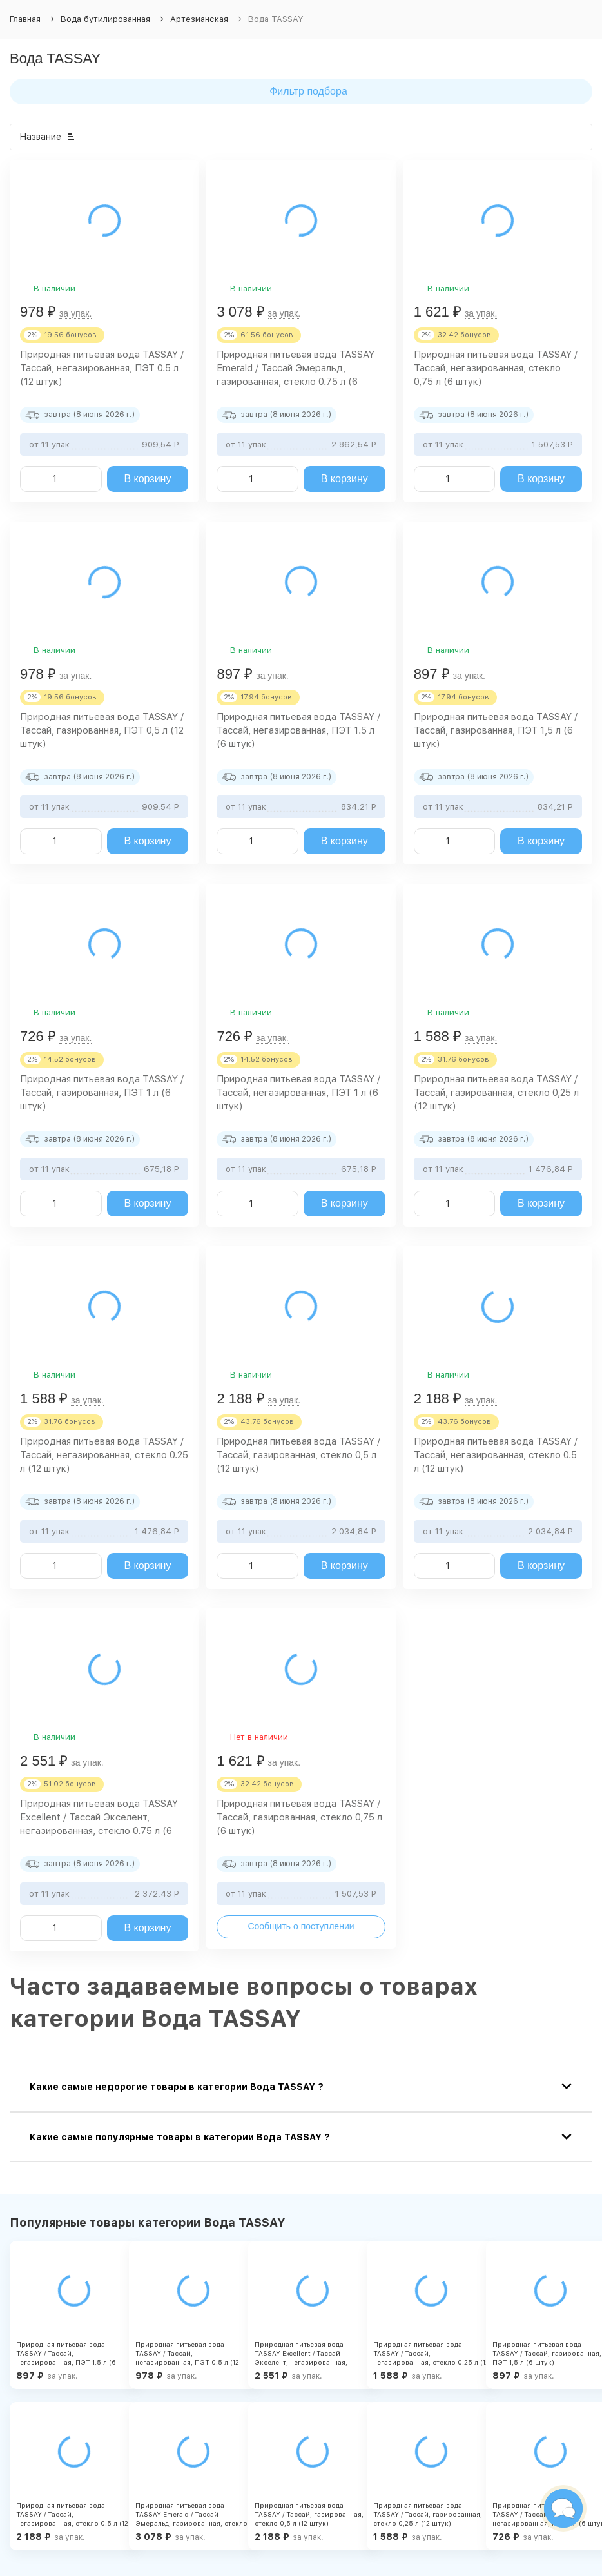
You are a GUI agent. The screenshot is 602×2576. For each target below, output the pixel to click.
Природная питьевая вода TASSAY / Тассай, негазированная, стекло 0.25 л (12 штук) (104, 1455)
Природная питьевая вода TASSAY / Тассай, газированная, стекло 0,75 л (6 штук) (299, 1817)
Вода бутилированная (105, 19)
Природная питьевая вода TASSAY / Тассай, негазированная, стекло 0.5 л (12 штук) (496, 1455)
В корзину (147, 478)
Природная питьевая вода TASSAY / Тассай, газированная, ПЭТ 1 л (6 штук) (102, 1092)
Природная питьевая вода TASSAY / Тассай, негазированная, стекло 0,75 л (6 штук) (496, 368)
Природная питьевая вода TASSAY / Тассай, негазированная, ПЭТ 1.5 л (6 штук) (298, 730)
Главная (25, 19)
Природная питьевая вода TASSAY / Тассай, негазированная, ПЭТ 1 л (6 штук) (298, 1092)
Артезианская (199, 19)
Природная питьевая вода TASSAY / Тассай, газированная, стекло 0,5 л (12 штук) (298, 1455)
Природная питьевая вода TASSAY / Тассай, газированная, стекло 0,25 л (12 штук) (496, 1092)
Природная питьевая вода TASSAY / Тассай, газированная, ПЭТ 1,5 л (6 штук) (496, 730)
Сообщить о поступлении (301, 1926)
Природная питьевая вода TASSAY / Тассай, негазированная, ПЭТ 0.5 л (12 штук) (102, 368)
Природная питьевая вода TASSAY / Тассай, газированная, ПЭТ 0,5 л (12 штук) (102, 730)
